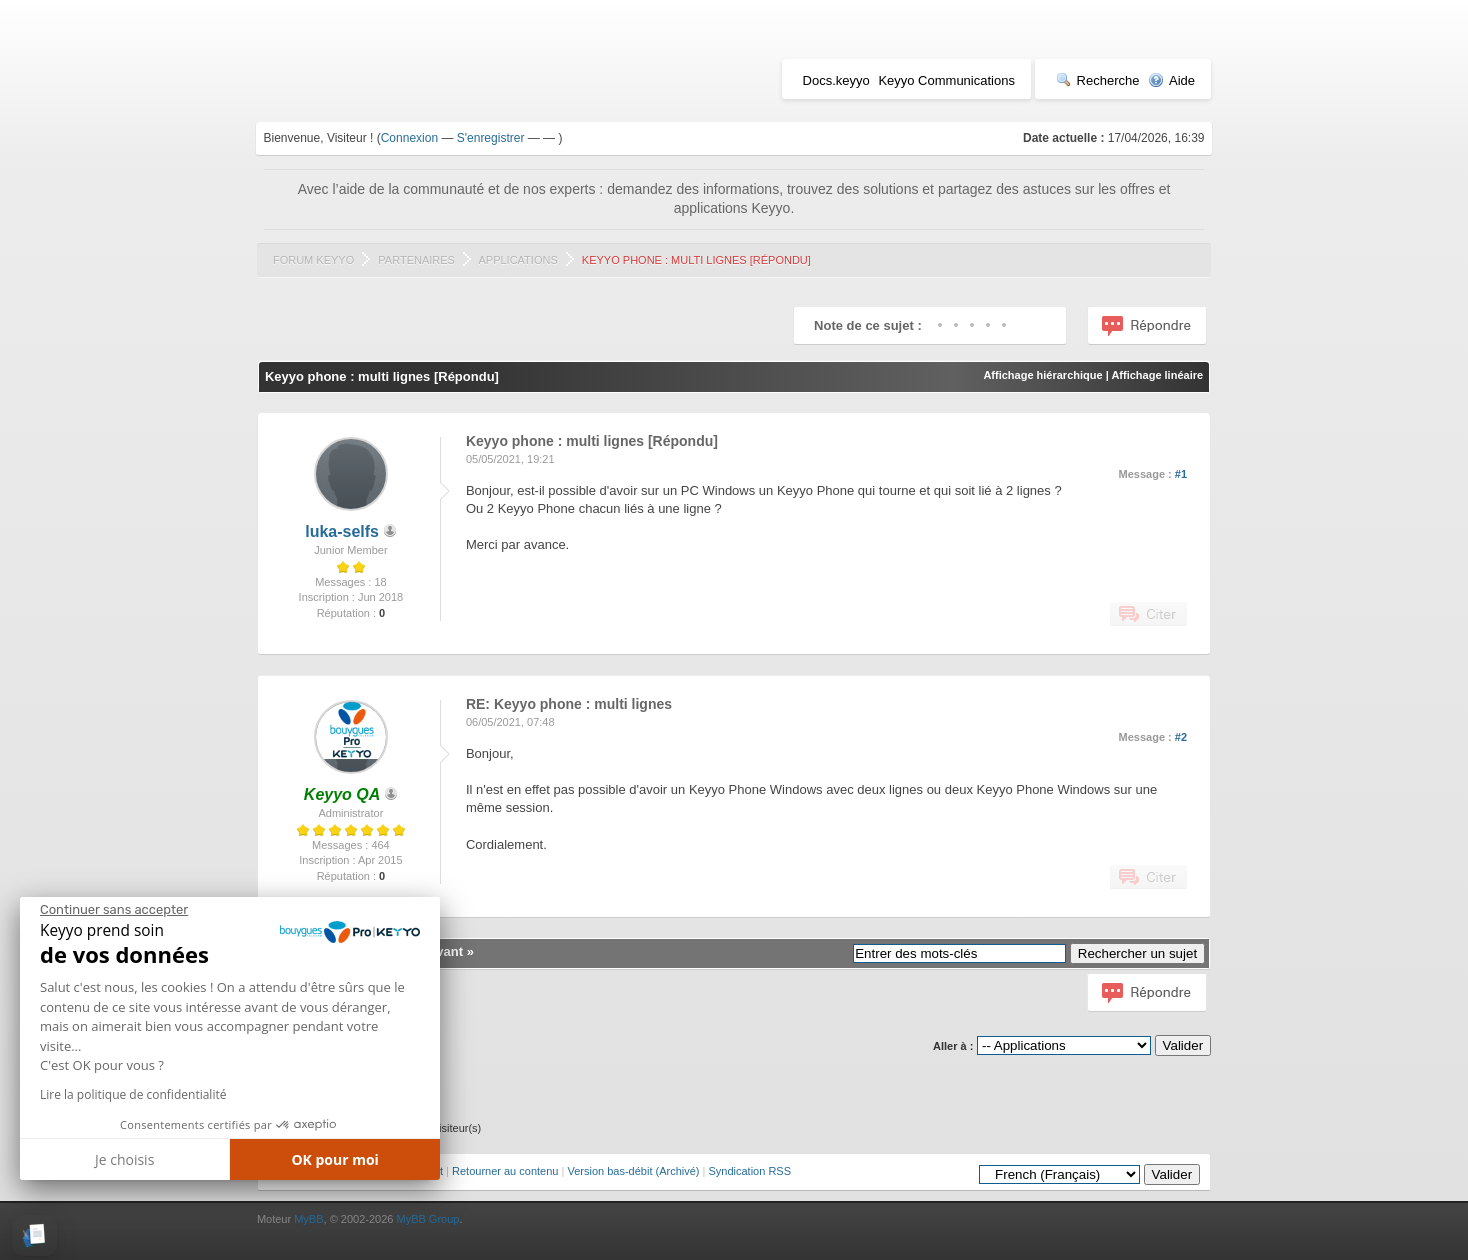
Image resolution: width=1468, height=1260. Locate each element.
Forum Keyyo (313, 260)
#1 (1181, 474)
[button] (34, 1235)
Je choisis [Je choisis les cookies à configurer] (124, 1159)
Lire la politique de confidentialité (133, 1094)
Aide (1171, 80)
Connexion (409, 138)
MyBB (308, 1219)
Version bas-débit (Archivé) (633, 1171)
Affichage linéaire (1157, 375)
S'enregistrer (491, 138)
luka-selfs (342, 531)
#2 (1181, 737)
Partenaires (416, 260)
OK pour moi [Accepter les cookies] (335, 1159)
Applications (517, 260)
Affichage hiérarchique (1042, 375)
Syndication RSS (749, 1171)
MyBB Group (427, 1219)
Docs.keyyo (836, 80)
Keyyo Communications (946, 80)
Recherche (1098, 80)
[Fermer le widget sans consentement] (114, 910)
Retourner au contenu (505, 1171)
